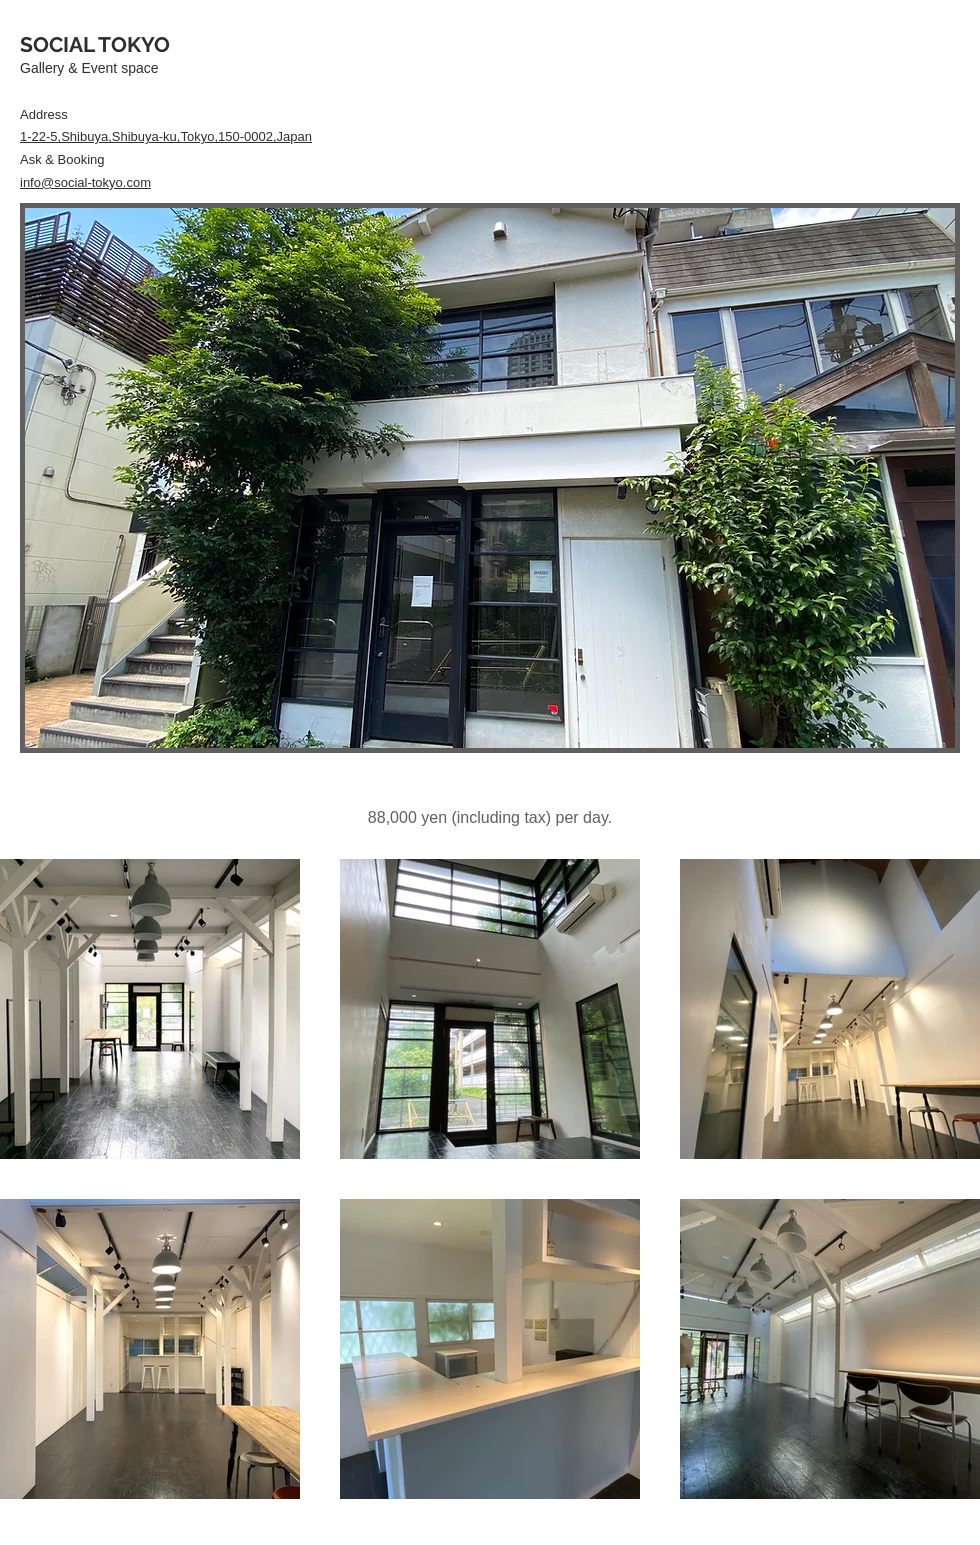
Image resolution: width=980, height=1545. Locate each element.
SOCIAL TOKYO (95, 44)
